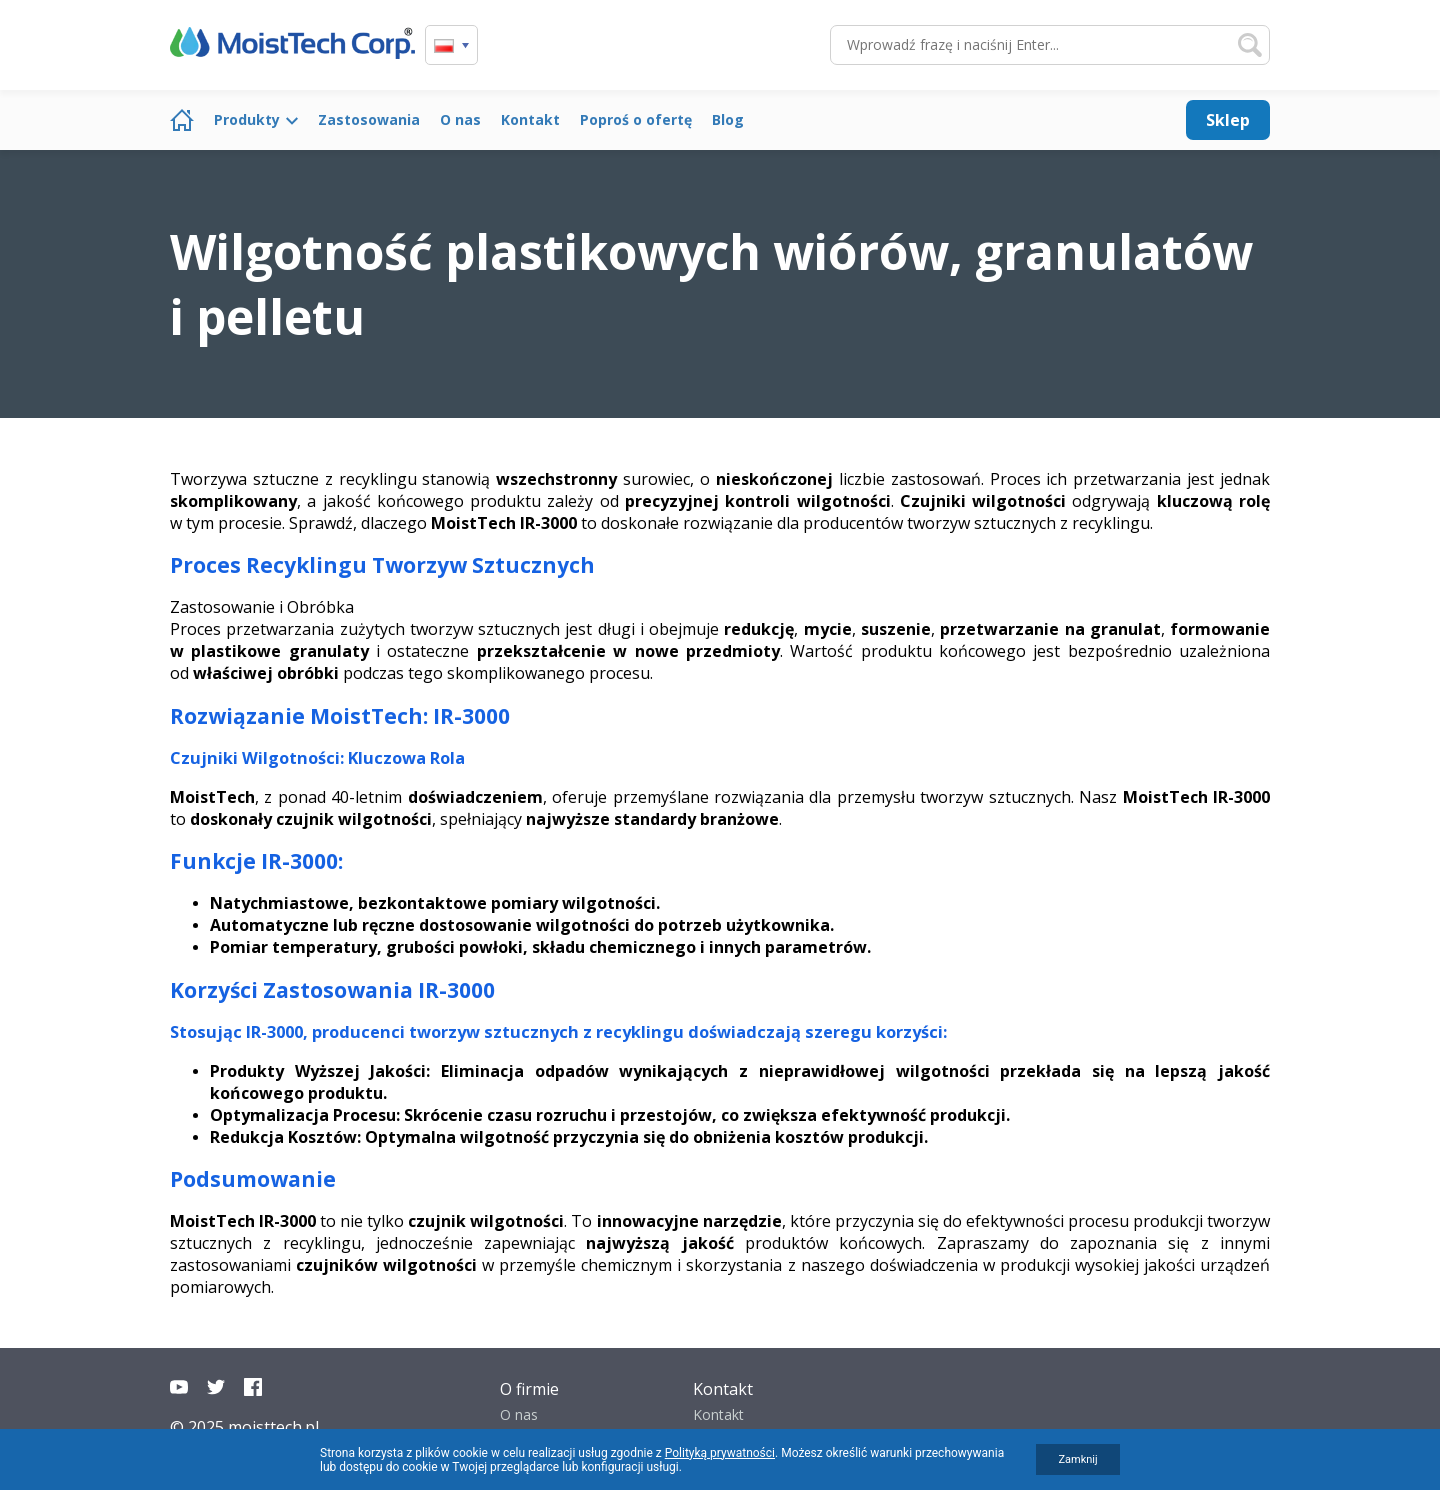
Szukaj (1250, 45)
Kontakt (530, 119)
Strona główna (182, 120)
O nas (460, 119)
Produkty (247, 119)
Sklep (1228, 120)
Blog (728, 119)
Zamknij (1077, 1459)
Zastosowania (369, 119)
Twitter (216, 1387)
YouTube (179, 1387)
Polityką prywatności (720, 1453)
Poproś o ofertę (636, 119)
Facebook (253, 1387)
